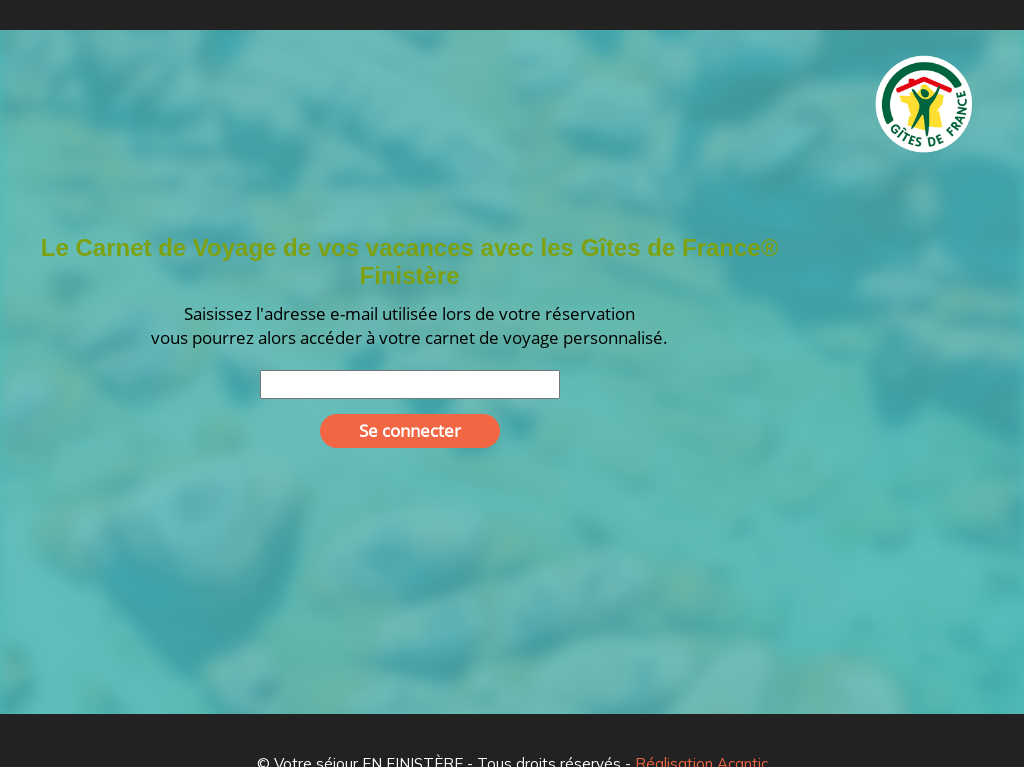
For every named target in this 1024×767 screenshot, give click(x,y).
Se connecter (410, 430)
